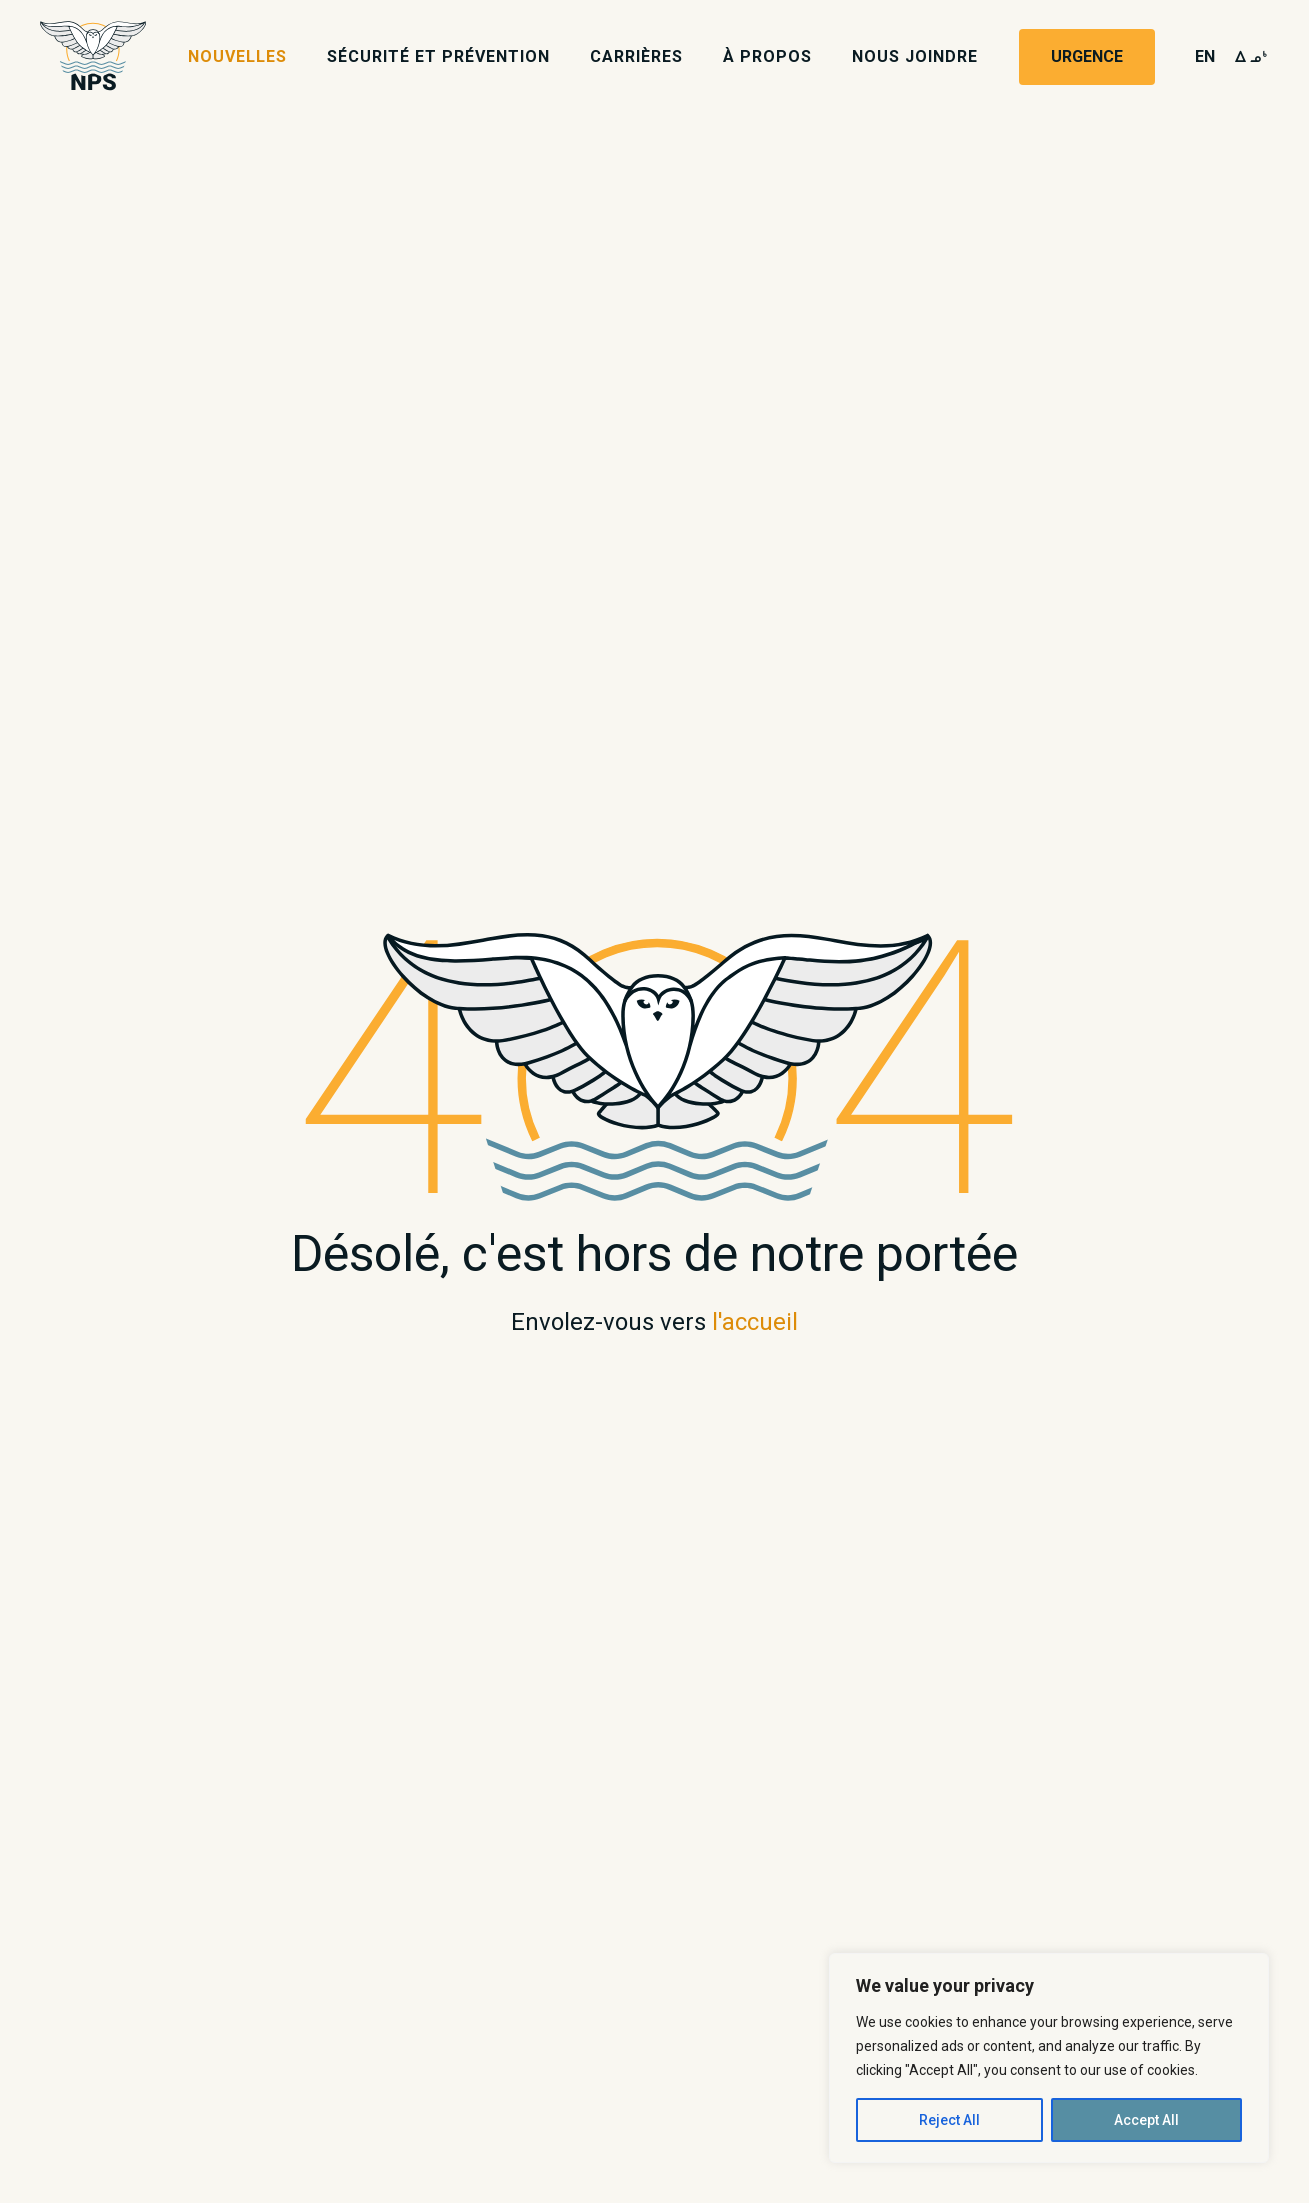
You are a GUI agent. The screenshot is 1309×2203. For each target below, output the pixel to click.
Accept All (1146, 2120)
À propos (767, 56)
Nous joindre (915, 56)
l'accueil (755, 1322)
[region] (1049, 2058)
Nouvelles (237, 56)
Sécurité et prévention (438, 56)
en (1205, 56)
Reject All (949, 2120)
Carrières (636, 56)
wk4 (1252, 56)
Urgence (1087, 56)
